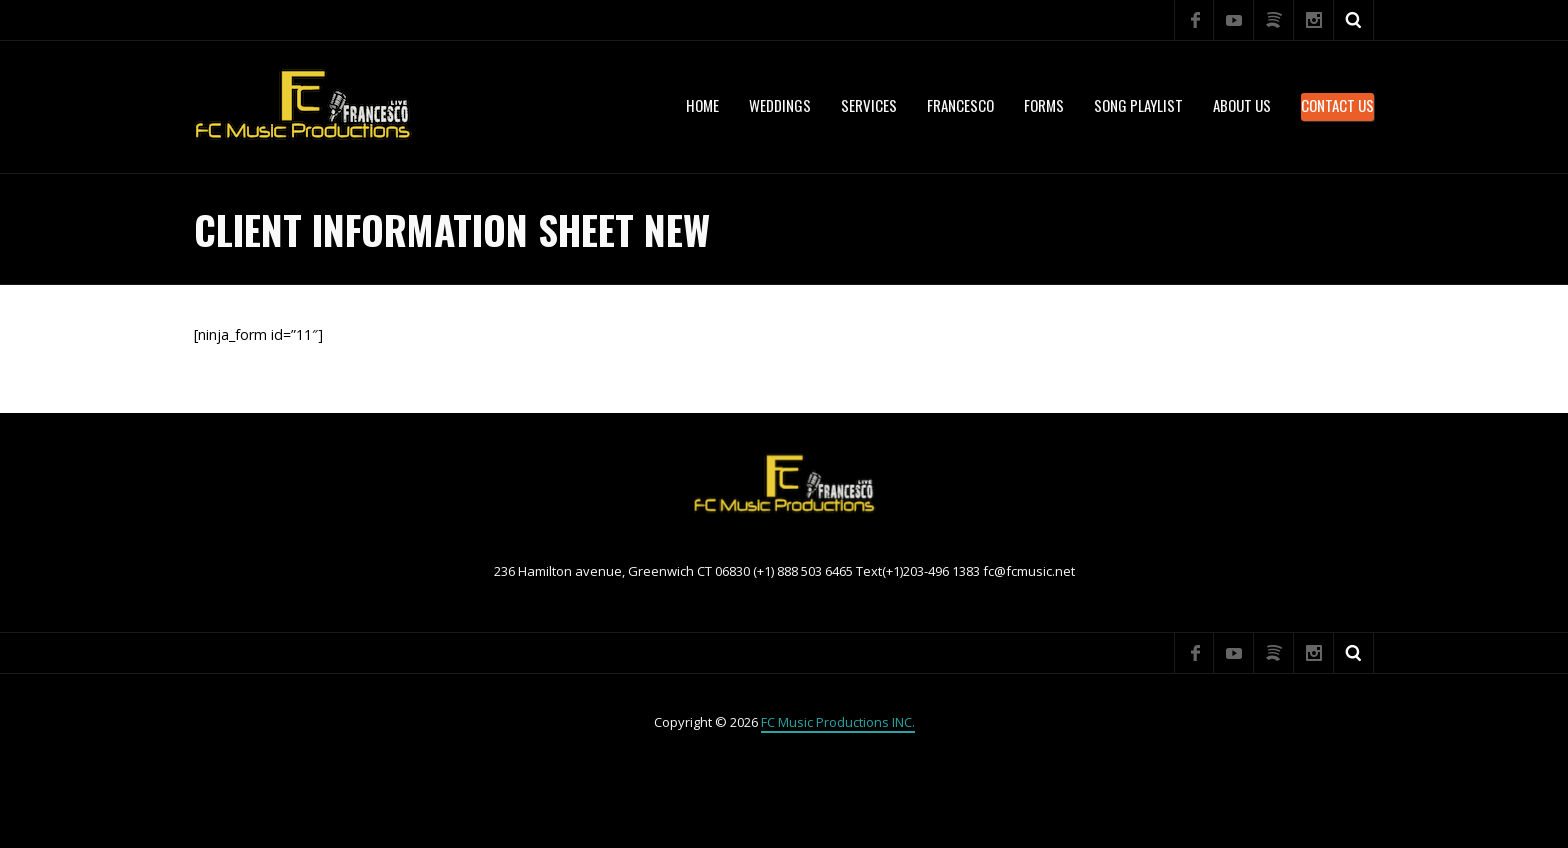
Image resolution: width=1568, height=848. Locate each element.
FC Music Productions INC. (838, 722)
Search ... (1354, 20)
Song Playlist (1138, 105)
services (869, 105)
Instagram (1314, 20)
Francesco (960, 105)
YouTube (1234, 20)
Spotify (1274, 20)
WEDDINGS (780, 105)
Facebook (1194, 20)
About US (1242, 105)
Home (702, 105)
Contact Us (1337, 105)
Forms (1044, 105)
